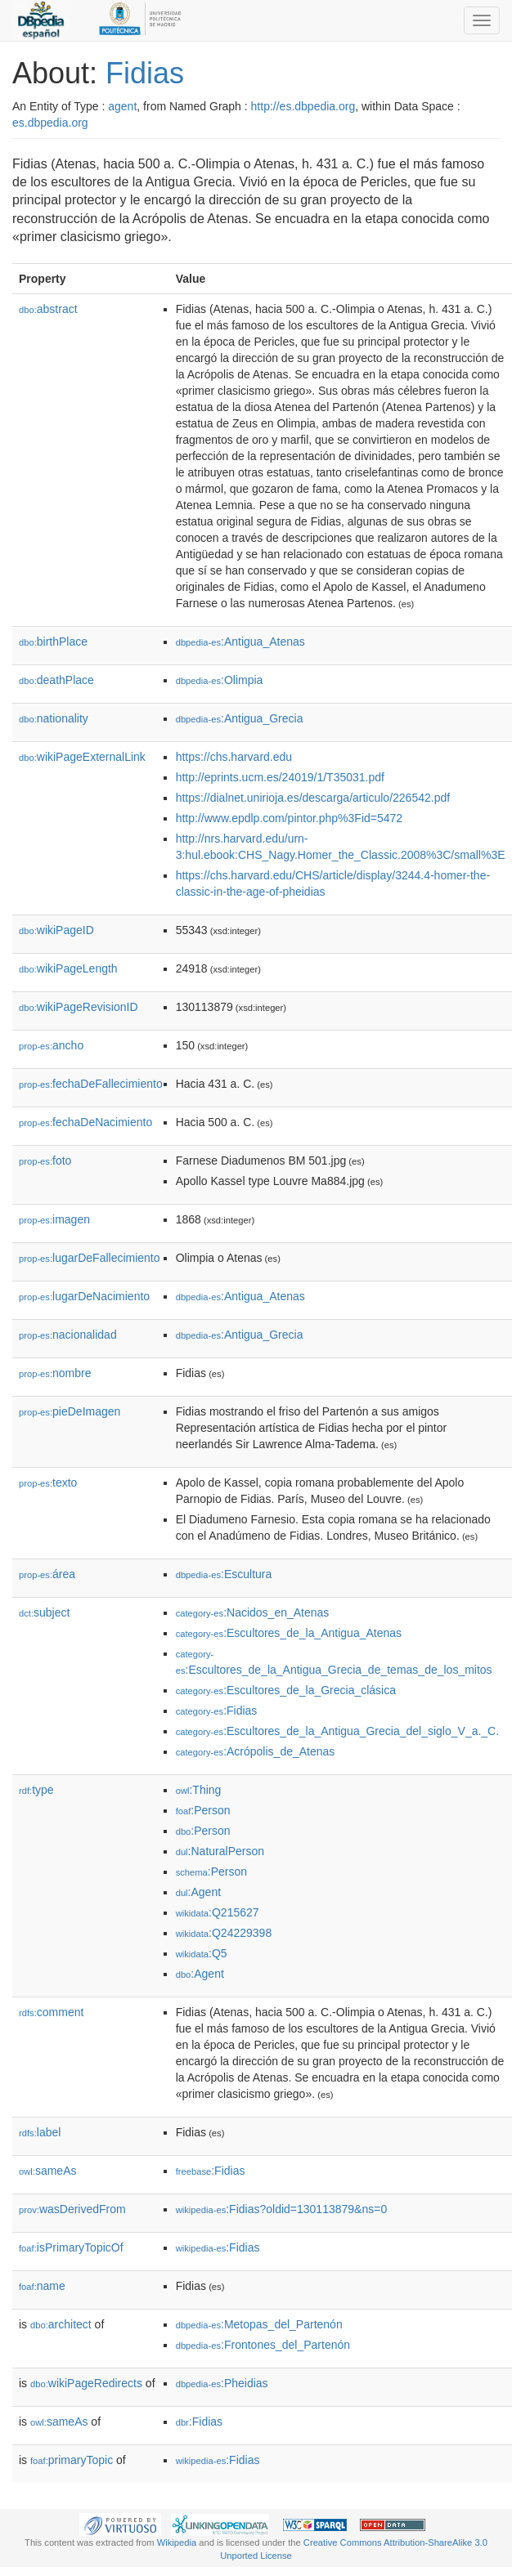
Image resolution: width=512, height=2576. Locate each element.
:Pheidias (222, 2383)
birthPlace (53, 641)
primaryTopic (71, 2459)
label (40, 2132)
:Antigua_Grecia (239, 718)
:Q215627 (217, 1912)
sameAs (47, 2170)
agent (122, 106)
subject (44, 1612)
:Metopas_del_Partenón (259, 2324)
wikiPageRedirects (86, 2383)
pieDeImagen (69, 1411)
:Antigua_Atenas (240, 641)
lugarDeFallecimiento (89, 1257)
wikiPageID (56, 930)
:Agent (198, 1891)
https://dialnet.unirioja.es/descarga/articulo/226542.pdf (313, 797)
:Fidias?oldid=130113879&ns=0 (282, 2209)
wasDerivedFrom (72, 2209)
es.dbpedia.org (50, 122)
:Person (203, 1810)
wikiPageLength (68, 968)
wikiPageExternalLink (82, 756)
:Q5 (201, 1953)
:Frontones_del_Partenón (263, 2344)
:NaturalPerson (220, 1851)
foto (45, 1160)
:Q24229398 (224, 1932)
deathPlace (56, 679)
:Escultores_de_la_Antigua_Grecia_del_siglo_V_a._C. (337, 1730)
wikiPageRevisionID (78, 1006)
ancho (51, 1045)
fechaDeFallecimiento (91, 1083)
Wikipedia (177, 2542)
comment (51, 2012)
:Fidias (217, 1710)
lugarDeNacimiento (84, 1296)
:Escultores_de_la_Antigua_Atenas (289, 1632)
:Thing (199, 1789)
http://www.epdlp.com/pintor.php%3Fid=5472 (289, 818)
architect (61, 2324)
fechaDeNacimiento (85, 1122)
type (36, 1789)
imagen (54, 1219)
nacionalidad (68, 1334)
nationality (53, 718)
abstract (48, 308)
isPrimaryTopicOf (71, 2247)
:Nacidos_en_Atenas (253, 1612)
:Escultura (224, 1574)
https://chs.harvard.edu (234, 756)
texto (48, 1482)
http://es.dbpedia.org (303, 106)
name (42, 2285)
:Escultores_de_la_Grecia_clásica (286, 1690)
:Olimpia (219, 679)
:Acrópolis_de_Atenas (255, 1751)
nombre (55, 1373)
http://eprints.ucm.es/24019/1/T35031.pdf (280, 777)
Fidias (145, 73)
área (47, 1574)
